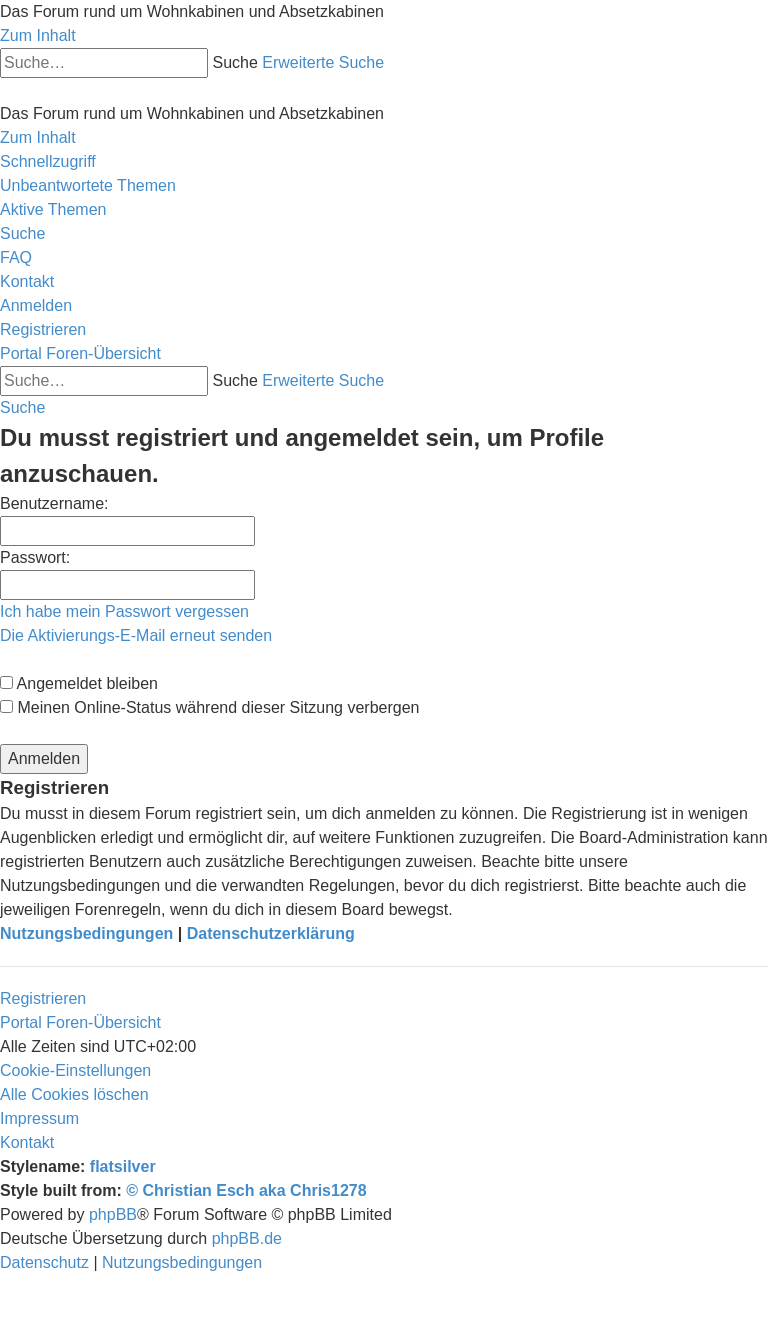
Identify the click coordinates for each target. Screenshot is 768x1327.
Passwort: (35, 557)
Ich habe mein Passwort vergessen (124, 611)
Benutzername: (54, 503)
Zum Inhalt (38, 35)
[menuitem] (88, 185)
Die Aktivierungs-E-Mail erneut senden (136, 635)
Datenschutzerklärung (271, 933)
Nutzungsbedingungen (86, 933)
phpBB (113, 1214)
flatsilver (123, 1166)
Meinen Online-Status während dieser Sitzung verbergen (209, 707)
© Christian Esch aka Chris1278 (246, 1190)
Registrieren (43, 998)
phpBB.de (247, 1238)
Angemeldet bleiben (79, 683)
